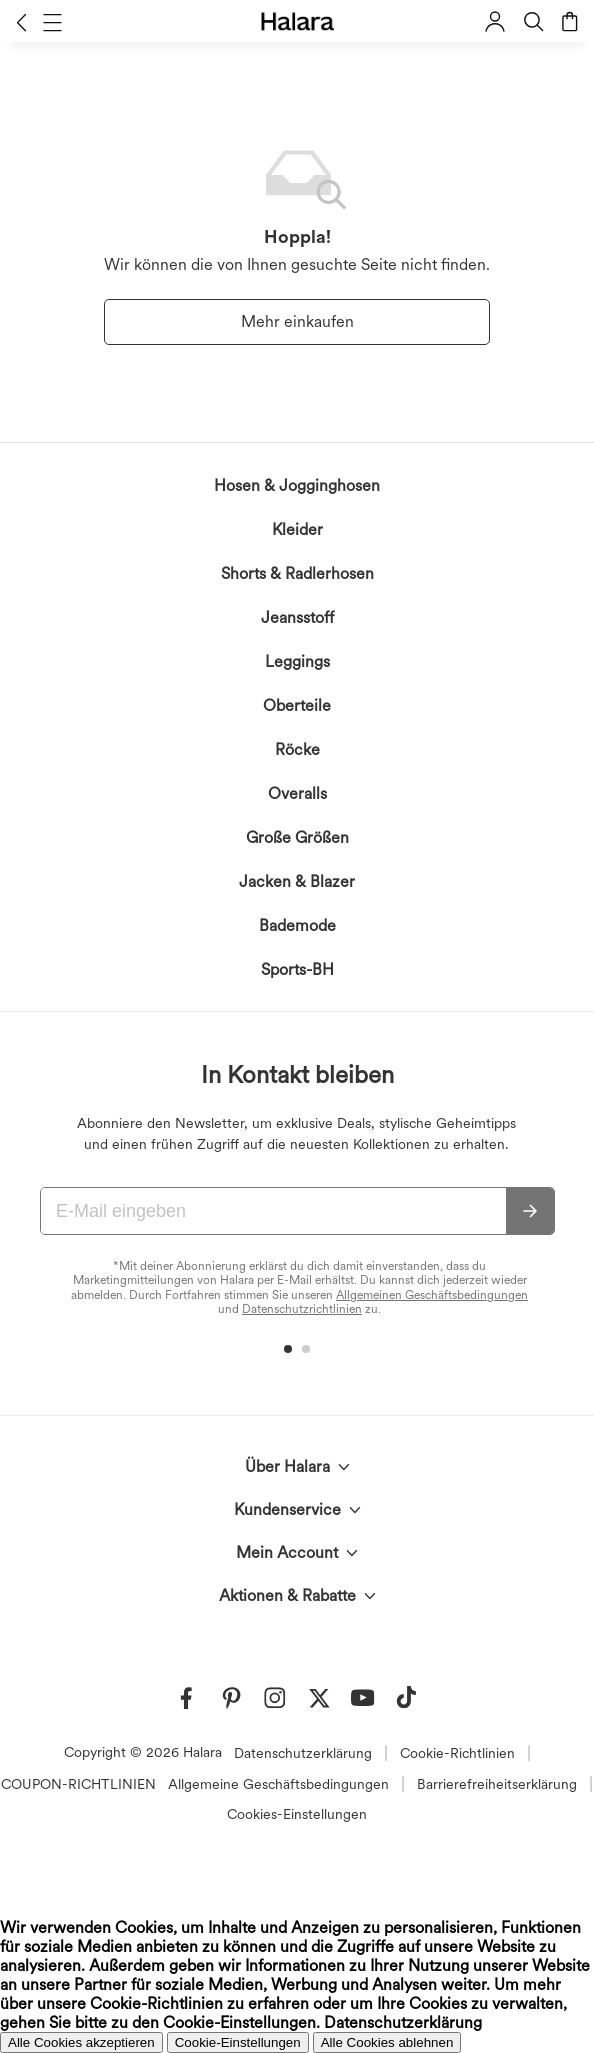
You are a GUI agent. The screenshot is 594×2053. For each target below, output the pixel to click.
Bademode (297, 925)
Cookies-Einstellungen (297, 1814)
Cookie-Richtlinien (457, 1753)
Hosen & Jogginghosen (297, 485)
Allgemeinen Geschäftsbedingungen (432, 1295)
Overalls (297, 793)
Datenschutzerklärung (303, 1753)
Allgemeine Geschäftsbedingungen (278, 1784)
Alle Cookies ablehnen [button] (387, 2042)
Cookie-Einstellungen (238, 2042)
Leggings (297, 661)
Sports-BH (297, 969)
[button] (21, 22)
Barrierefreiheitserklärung (497, 1784)
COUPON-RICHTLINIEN (78, 1784)
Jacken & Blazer (297, 881)
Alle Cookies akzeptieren (81, 2042)
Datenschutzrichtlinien (302, 1309)
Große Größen (297, 837)
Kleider (297, 529)
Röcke (297, 749)
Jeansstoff (297, 617)
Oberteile (297, 705)
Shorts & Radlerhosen (297, 573)
